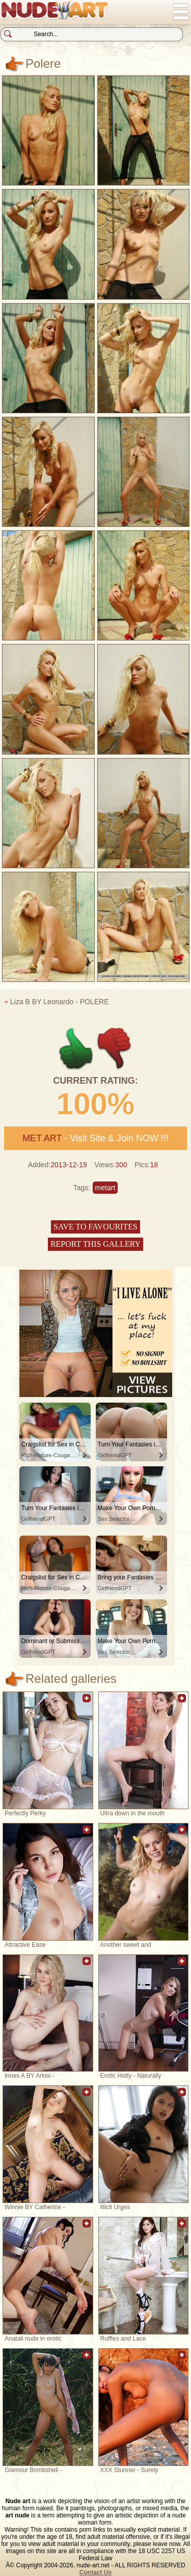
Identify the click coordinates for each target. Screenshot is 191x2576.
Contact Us (95, 2572)
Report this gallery (95, 1244)
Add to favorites (87, 1703)
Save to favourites (95, 1226)
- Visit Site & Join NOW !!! (95, 1138)
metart (105, 1188)
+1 (76, 1048)
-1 (115, 1048)
